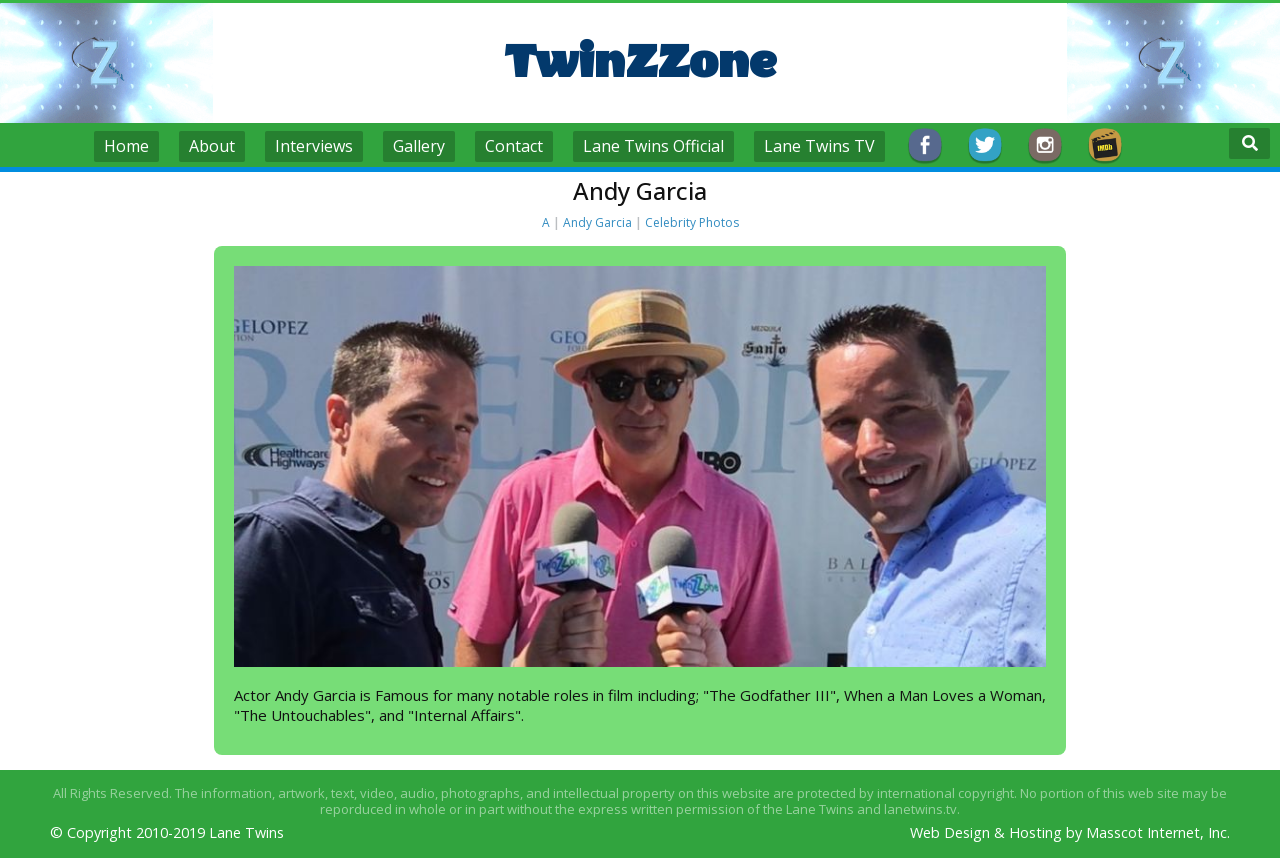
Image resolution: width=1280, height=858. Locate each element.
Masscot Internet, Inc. (1158, 832)
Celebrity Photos (692, 222)
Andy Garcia (597, 222)
